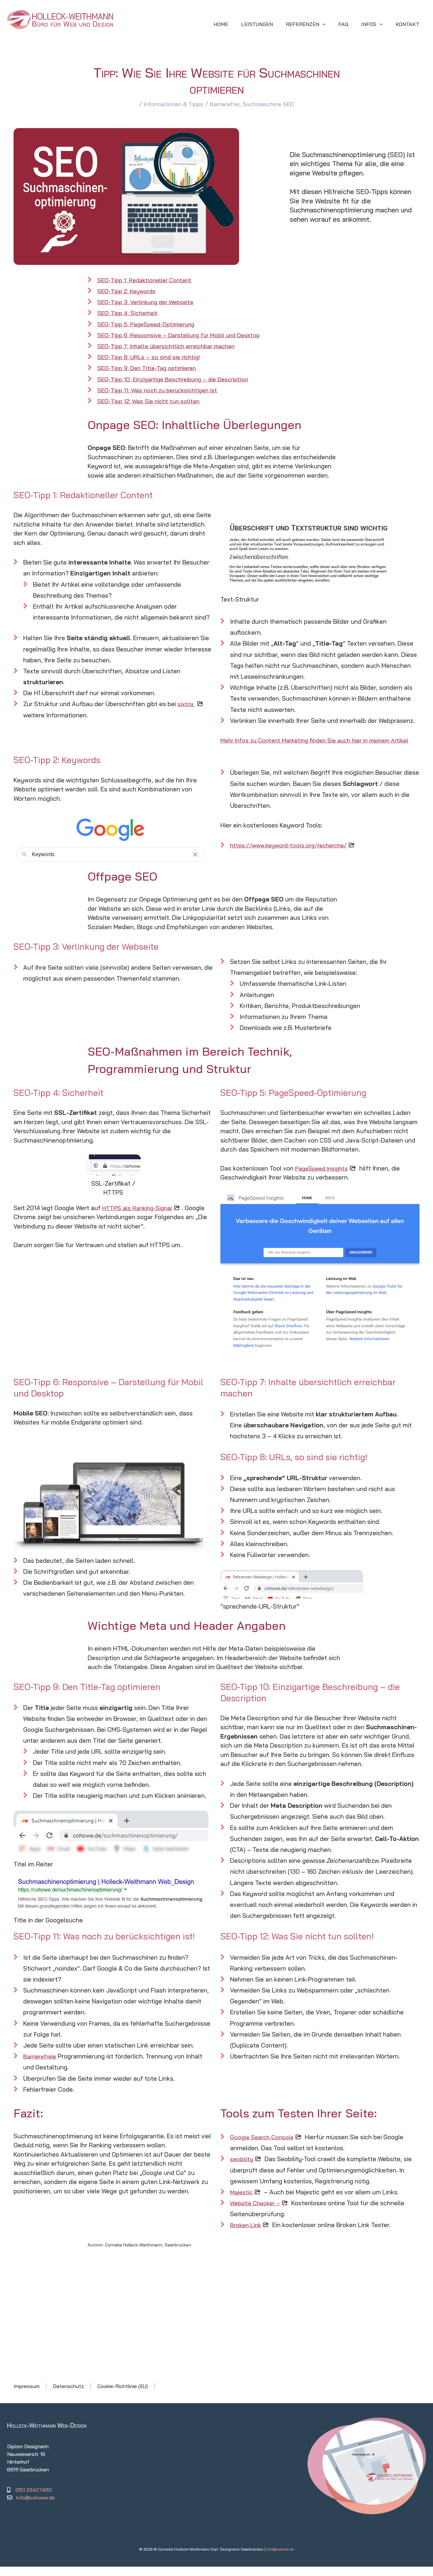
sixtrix (187, 704)
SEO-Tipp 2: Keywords (128, 291)
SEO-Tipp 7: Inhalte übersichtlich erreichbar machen (171, 346)
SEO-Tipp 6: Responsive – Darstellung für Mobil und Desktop (182, 335)
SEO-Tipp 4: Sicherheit (128, 313)
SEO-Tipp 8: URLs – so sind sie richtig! (151, 357)
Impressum (27, 2395)
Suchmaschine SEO (271, 104)
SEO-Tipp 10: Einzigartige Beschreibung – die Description (177, 379)
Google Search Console (263, 2146)
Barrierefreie (41, 2065)
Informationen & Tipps (170, 104)
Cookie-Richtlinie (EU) (122, 2395)
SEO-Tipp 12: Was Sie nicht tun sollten (150, 401)
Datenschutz (68, 2395)
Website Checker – (257, 2212)
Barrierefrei (224, 104)
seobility (242, 2168)
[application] (331, 24)
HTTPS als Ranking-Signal (139, 1217)
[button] (315, 24)
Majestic (242, 2201)
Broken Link (246, 2234)
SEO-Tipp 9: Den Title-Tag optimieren (149, 368)
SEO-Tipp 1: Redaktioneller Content (146, 280)
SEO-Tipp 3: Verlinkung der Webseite (148, 302)
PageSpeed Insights (323, 1177)
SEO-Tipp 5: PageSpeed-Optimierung (149, 324)
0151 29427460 (33, 2499)
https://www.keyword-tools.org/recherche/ (292, 854)
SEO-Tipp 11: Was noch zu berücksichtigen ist (160, 390)
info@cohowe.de (35, 2507)
